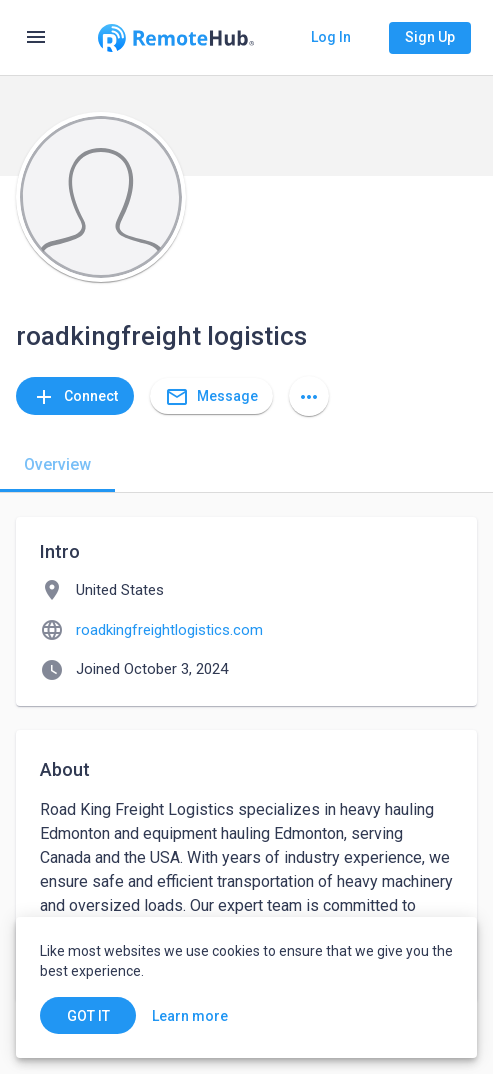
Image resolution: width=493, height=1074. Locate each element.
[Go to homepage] (175, 38)
